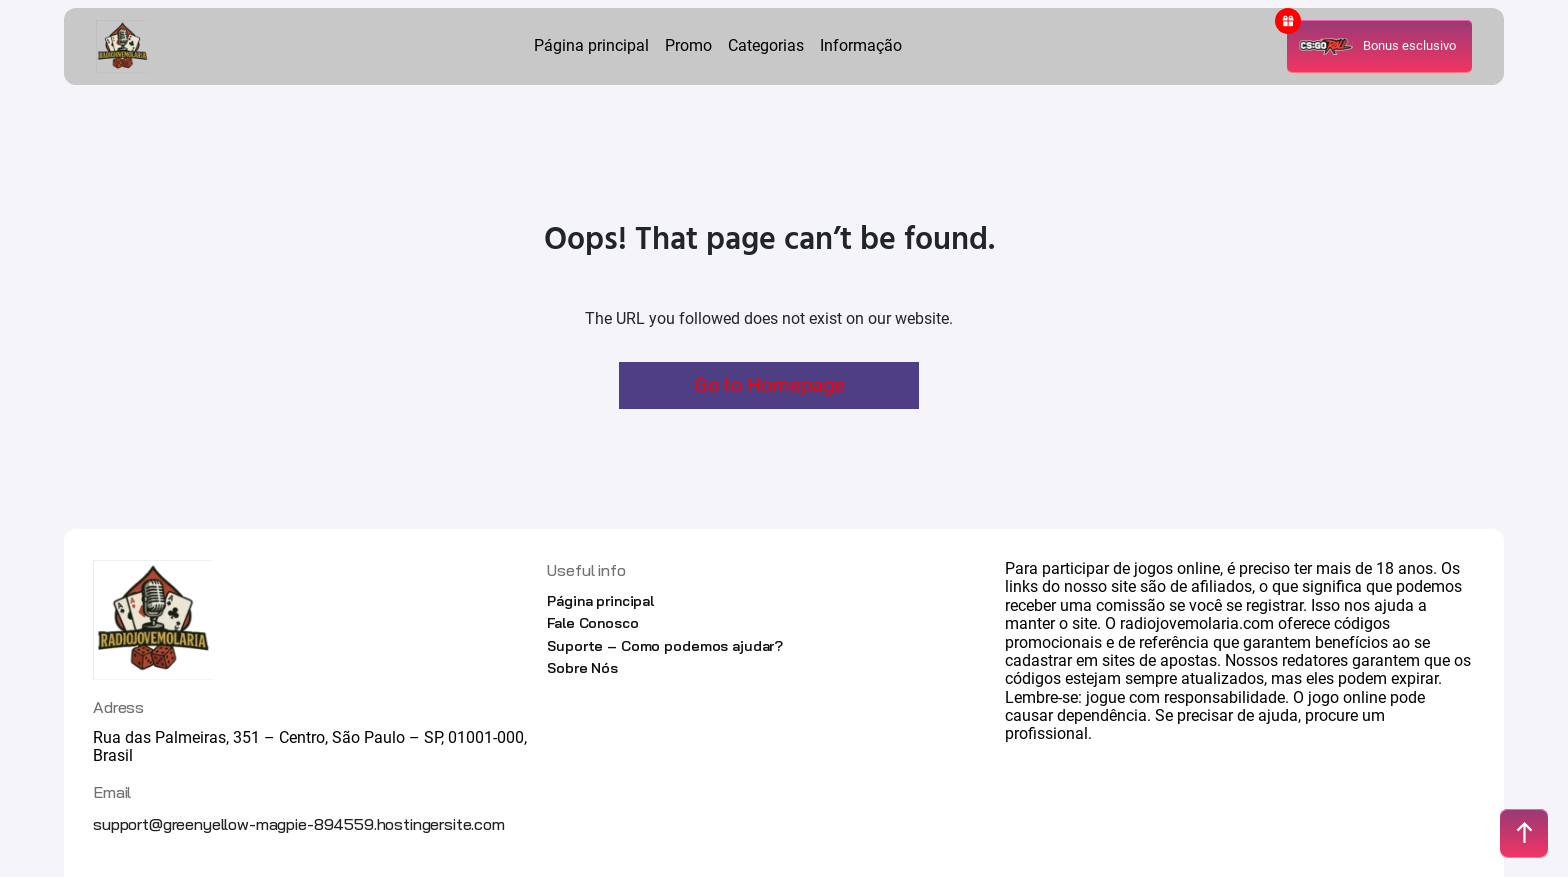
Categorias (766, 46)
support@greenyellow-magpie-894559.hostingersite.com (299, 824)
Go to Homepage (769, 385)
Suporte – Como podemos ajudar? (665, 646)
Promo (688, 46)
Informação (861, 46)
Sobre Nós (582, 668)
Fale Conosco (592, 623)
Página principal (591, 46)
